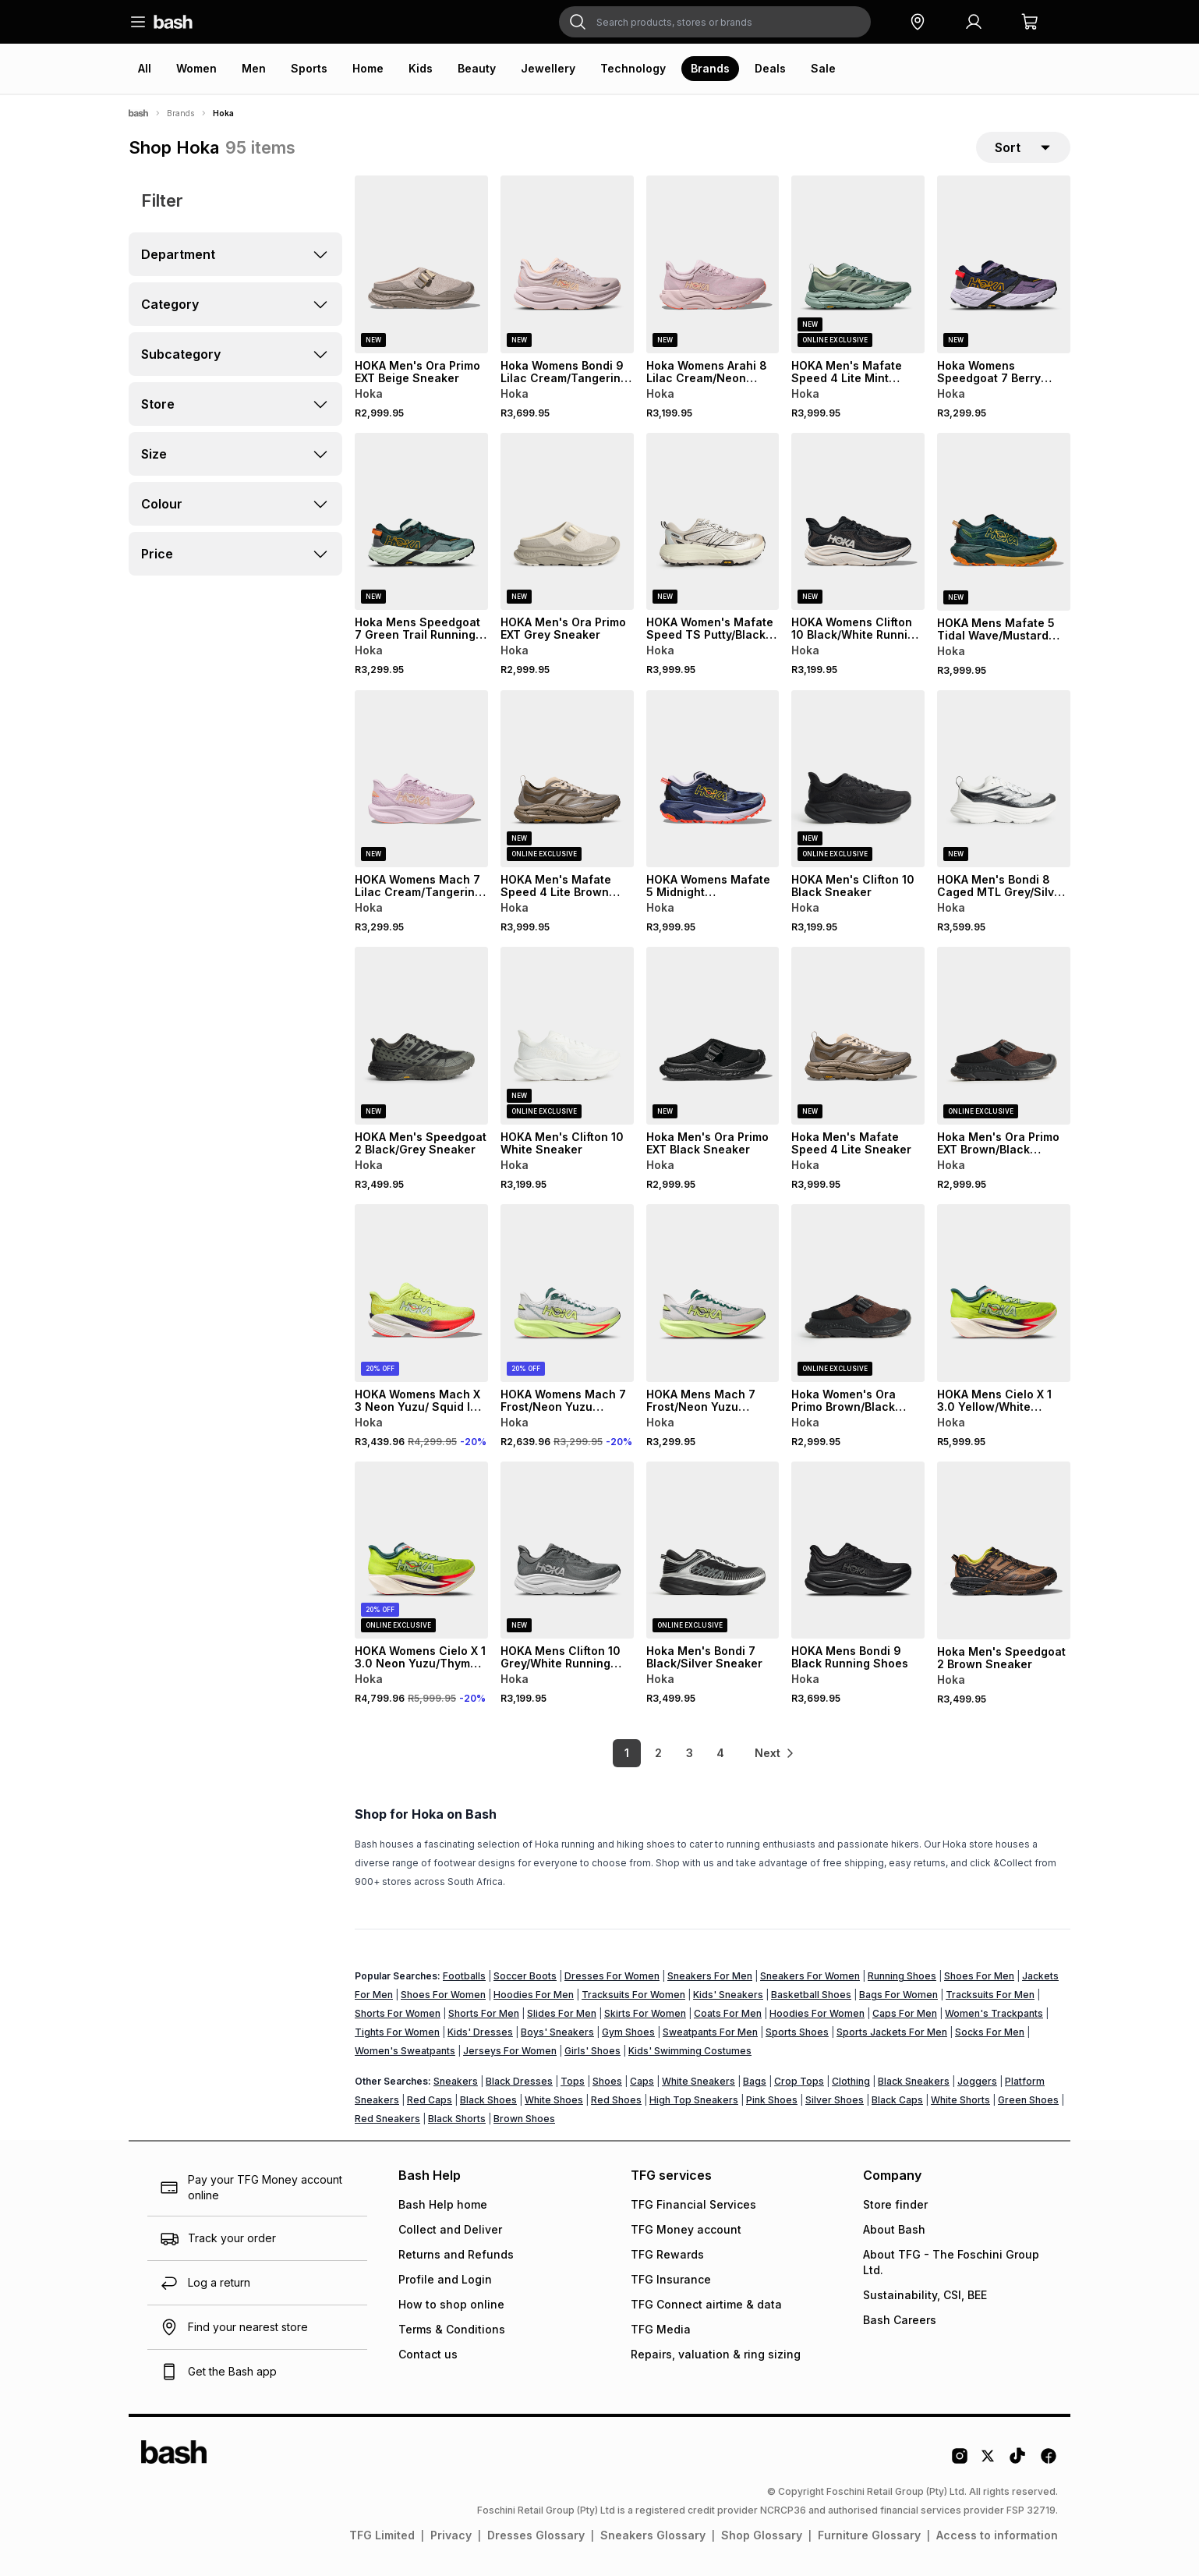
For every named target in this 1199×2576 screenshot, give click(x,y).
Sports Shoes (797, 2032)
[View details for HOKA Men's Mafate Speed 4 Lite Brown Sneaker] (567, 779)
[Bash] (138, 113)
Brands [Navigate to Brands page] (180, 113)
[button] (918, 21)
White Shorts (960, 2100)
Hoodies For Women (817, 2013)
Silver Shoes (834, 2100)
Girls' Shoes (592, 2051)
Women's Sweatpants (405, 2051)
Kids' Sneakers (728, 1994)
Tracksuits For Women (633, 1994)
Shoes (607, 2081)
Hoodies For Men (533, 1994)
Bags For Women (898, 1994)
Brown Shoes (524, 2118)
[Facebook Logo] (1048, 2461)
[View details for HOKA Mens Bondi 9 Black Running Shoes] (858, 1550)
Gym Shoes (628, 2032)
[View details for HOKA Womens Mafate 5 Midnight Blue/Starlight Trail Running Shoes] (713, 779)
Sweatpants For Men (710, 2032)
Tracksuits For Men (990, 1994)
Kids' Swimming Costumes (690, 2051)
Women (196, 68)
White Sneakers (698, 2081)
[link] (775, 1753)
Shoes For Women (443, 1994)
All (144, 68)
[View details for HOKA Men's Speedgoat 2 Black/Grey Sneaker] (421, 1036)
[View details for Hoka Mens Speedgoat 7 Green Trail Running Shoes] (421, 522)
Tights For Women (397, 2032)
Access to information (997, 2535)
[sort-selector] (1023, 147)
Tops (573, 2081)
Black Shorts (457, 2118)
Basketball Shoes (811, 1994)
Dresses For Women (612, 1976)
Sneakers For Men (709, 1976)
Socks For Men (989, 2032)
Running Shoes (902, 1976)
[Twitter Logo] (988, 2461)
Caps (642, 2081)
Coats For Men (728, 2013)
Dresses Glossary (536, 2535)
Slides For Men (561, 2013)
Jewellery (548, 68)
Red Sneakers (387, 2118)
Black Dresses (519, 2081)
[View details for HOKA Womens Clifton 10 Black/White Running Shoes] (858, 522)
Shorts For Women (397, 2013)
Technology (633, 68)
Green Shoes (1028, 2100)
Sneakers (455, 2081)
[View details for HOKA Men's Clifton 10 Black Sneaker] (858, 779)
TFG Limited (382, 2535)
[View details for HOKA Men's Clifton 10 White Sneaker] (567, 1036)
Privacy (451, 2535)
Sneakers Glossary (653, 2535)
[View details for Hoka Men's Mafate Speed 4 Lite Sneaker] (858, 1036)
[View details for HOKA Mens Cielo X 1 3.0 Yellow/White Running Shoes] (1003, 1293)
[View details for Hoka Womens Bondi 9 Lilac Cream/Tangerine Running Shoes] (567, 264)
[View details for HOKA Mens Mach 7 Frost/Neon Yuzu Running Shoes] (713, 1293)
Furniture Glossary (869, 2535)
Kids (421, 68)
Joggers (977, 2081)
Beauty (477, 68)
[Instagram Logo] (959, 2461)
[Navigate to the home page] (173, 22)
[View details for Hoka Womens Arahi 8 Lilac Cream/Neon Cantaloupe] (713, 264)
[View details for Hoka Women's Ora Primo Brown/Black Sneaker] (858, 1293)
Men (254, 68)
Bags (754, 2081)
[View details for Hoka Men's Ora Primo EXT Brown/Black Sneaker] (1003, 1036)
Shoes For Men (979, 1976)
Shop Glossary (761, 2535)
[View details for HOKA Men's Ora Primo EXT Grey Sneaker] (567, 522)
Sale (823, 68)
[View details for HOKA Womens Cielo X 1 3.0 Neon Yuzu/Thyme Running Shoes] (421, 1550)
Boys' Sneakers (557, 2032)
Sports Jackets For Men (891, 2032)
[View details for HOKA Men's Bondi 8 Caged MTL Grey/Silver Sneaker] (1003, 779)
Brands (710, 68)
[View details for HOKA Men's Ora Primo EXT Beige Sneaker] (421, 264)
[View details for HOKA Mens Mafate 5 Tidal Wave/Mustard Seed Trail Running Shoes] (1003, 522)
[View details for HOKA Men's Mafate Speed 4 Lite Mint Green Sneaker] (858, 264)
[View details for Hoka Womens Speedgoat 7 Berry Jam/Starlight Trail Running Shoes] (1003, 264)
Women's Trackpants (994, 2013)
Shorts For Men (483, 2013)
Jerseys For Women (510, 2051)
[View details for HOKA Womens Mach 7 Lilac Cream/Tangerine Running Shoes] (421, 779)
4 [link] (720, 1752)
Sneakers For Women (810, 1976)
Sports (309, 68)
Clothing (851, 2081)
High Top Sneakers (693, 2100)
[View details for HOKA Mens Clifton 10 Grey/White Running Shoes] (567, 1550)
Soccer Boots (525, 1976)
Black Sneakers (914, 2081)
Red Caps (429, 2100)
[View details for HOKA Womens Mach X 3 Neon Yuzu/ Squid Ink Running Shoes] (421, 1293)
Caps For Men (904, 2013)
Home (368, 68)
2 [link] (658, 1752)
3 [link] (689, 1752)
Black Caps (897, 2100)
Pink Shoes (772, 2100)
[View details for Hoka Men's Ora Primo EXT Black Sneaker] (713, 1036)
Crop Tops (799, 2081)
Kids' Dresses (480, 2032)
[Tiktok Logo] (1017, 2461)
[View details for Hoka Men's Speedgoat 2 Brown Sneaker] (1003, 1550)
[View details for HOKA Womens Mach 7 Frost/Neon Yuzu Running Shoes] (567, 1293)
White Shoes (554, 2100)
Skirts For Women (645, 2013)
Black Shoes (488, 2100)
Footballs (464, 1976)
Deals (770, 68)
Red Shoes (616, 2100)
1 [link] (626, 1752)
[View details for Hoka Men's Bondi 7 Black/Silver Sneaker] (713, 1550)
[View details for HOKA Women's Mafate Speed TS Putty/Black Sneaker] (713, 522)
